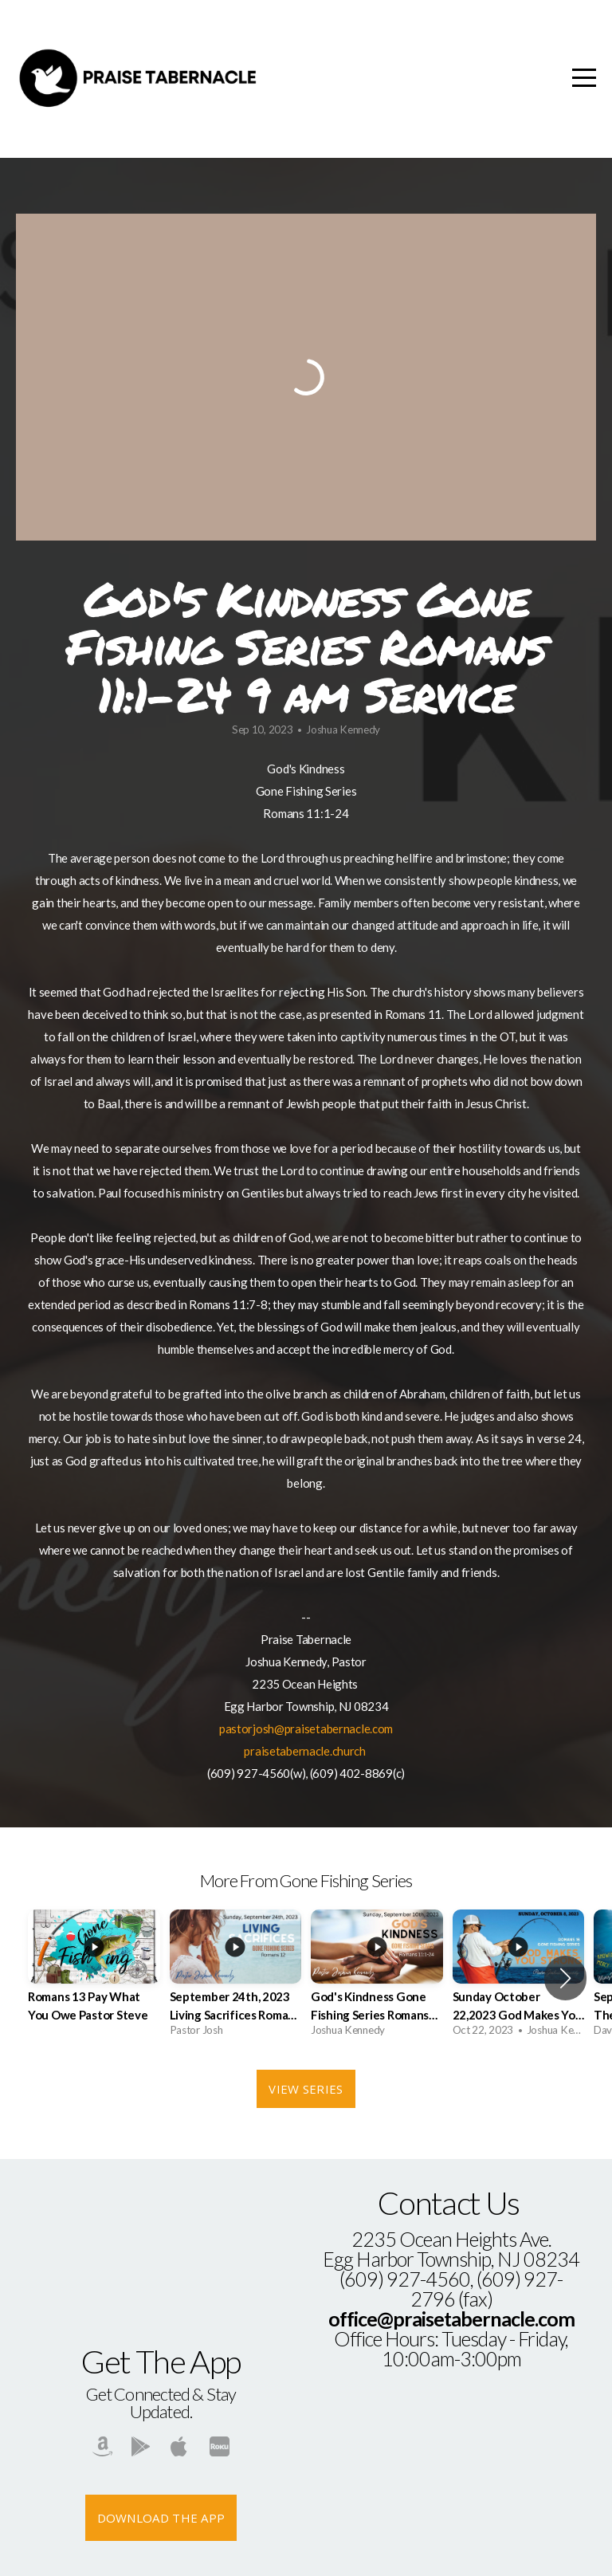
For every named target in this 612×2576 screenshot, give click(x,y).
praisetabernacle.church (305, 1751)
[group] (94, 1977)
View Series (306, 2089)
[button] (565, 1978)
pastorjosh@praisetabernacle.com (306, 1728)
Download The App (161, 2518)
